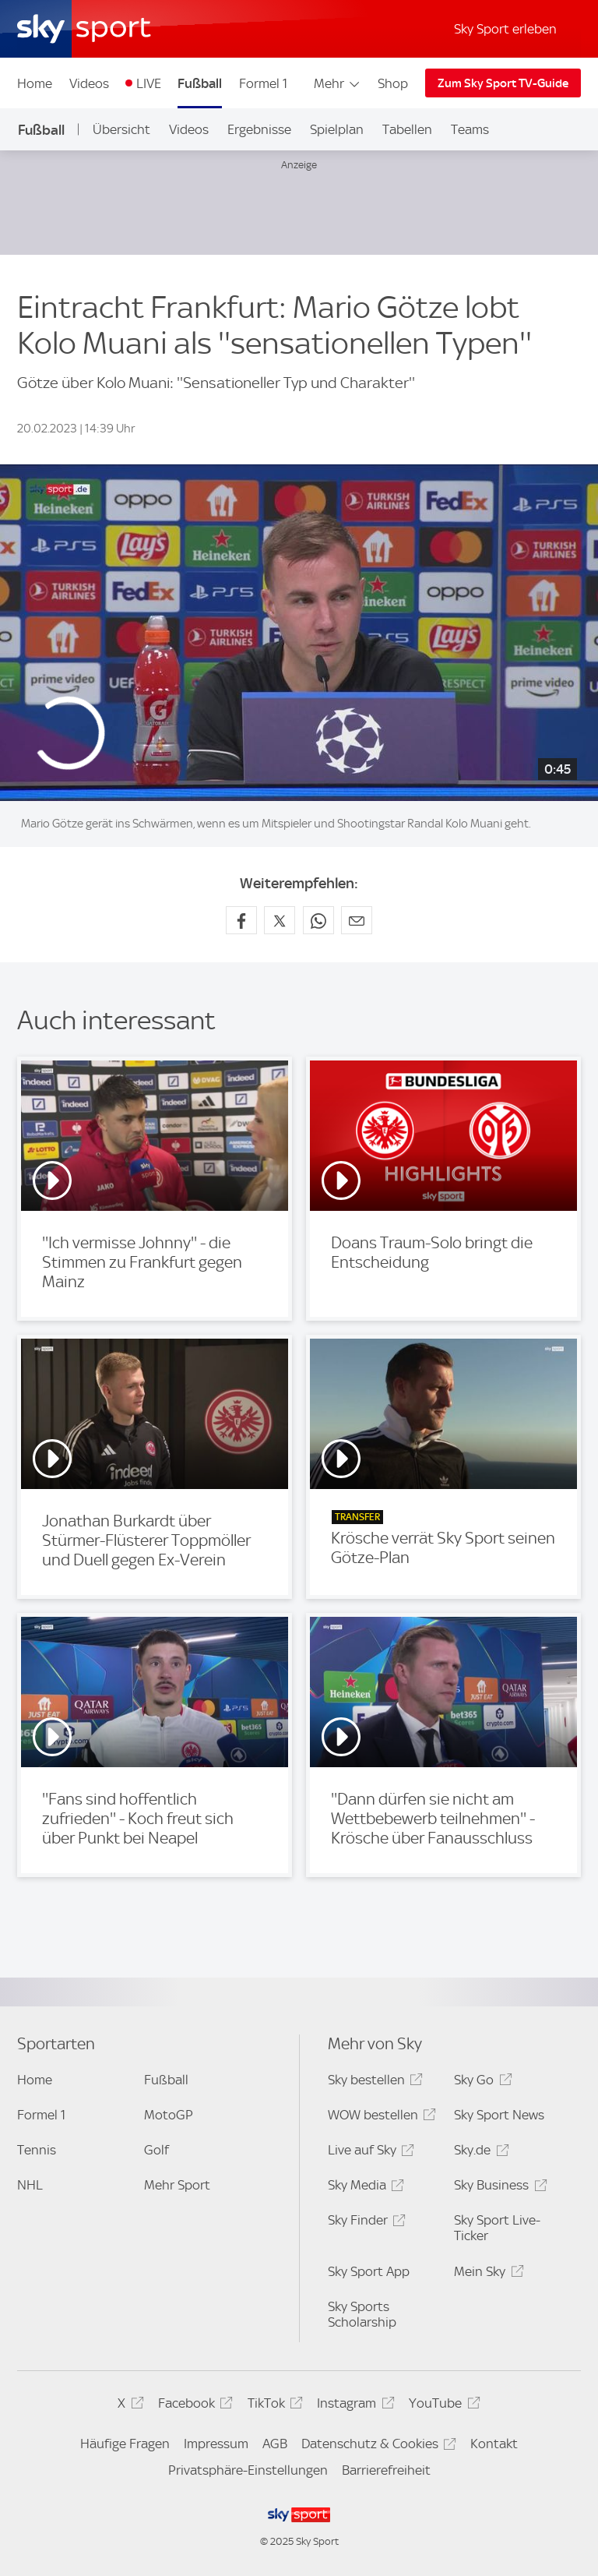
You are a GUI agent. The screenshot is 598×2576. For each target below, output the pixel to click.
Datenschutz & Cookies (376, 2446)
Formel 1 (263, 83)
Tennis (36, 2150)
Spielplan (337, 129)
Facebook (193, 2405)
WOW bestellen (379, 2117)
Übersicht (121, 129)
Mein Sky (486, 2274)
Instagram (353, 2405)
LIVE (148, 83)
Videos (89, 83)
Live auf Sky (369, 2152)
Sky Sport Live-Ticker (497, 2227)
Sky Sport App (369, 2271)
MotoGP (168, 2115)
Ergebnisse (259, 129)
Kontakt (494, 2443)
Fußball (200, 83)
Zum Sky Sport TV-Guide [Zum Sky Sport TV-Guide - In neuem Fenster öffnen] (503, 83)
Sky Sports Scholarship (362, 2314)
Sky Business (498, 2187)
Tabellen (407, 129)
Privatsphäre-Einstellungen (248, 2470)
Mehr (337, 83)
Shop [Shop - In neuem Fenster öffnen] (393, 83)
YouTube (442, 2405)
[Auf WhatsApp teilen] (318, 920)
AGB (274, 2443)
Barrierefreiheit (386, 2470)
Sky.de (479, 2152)
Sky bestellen (373, 2082)
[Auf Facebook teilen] (241, 920)
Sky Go (480, 2082)
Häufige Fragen (125, 2443)
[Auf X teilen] (279, 920)
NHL (30, 2185)
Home (34, 83)
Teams (470, 129)
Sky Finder (364, 2222)
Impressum (216, 2443)
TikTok (273, 2405)
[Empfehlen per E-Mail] (356, 920)
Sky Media (363, 2187)
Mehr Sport (177, 2185)
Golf (156, 2150)
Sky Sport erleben (505, 29)
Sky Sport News (499, 2115)
